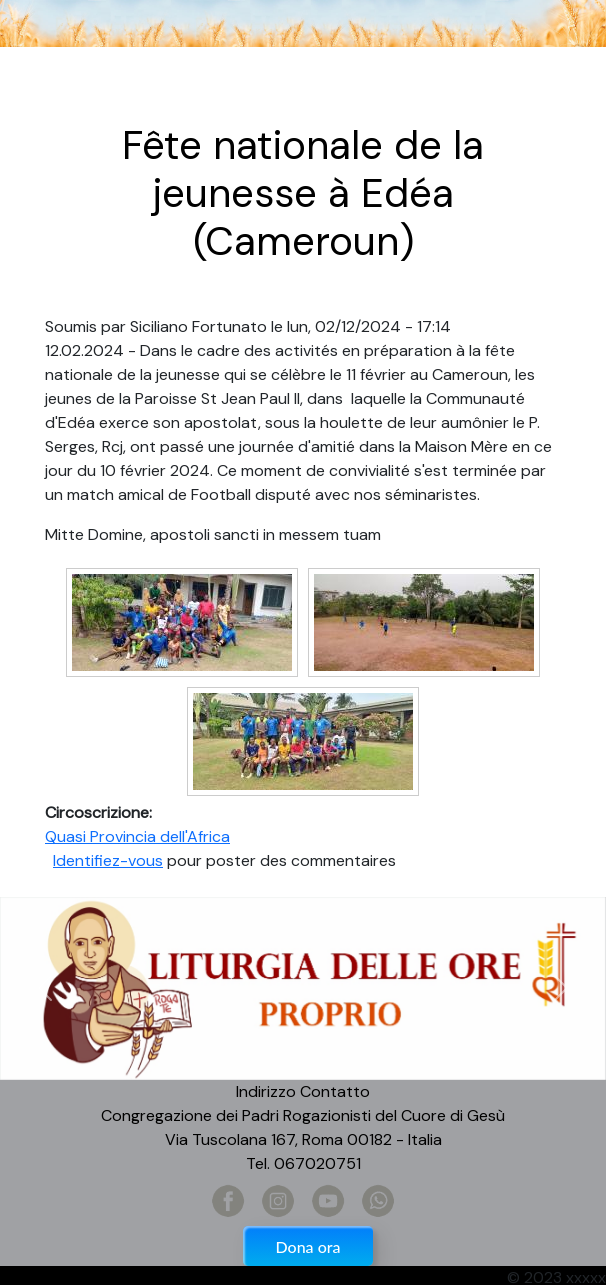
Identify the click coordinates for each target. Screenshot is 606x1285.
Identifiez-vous (108, 860)
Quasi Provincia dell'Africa (137, 836)
